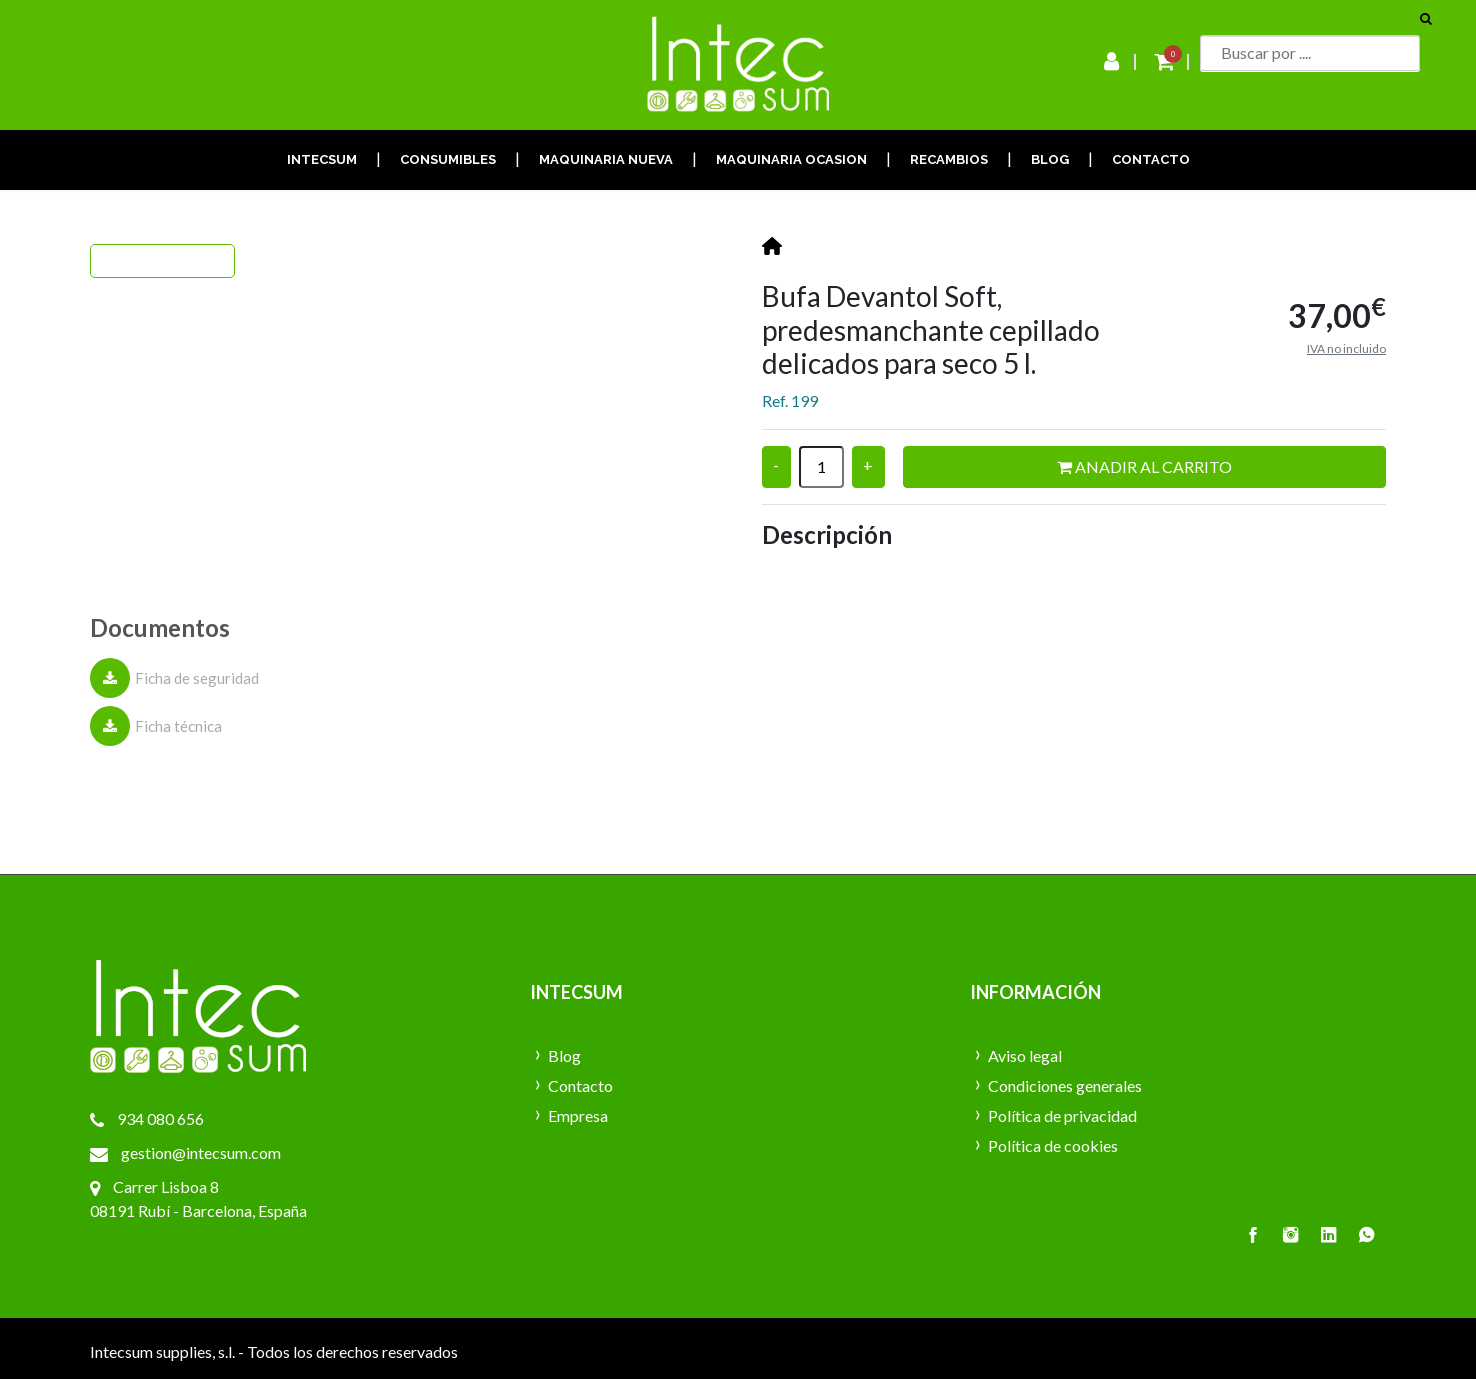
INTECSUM (322, 159)
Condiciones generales (1065, 1085)
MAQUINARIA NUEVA (606, 159)
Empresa (578, 1115)
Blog (564, 1055)
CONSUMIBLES (448, 159)
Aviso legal (1025, 1055)
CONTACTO (1151, 159)
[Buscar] (1310, 53)
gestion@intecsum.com (201, 1152)
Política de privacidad (1062, 1115)
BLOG (1050, 159)
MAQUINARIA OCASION (791, 159)
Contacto (580, 1085)
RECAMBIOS (949, 159)
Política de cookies (1053, 1145)
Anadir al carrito (1144, 466)
